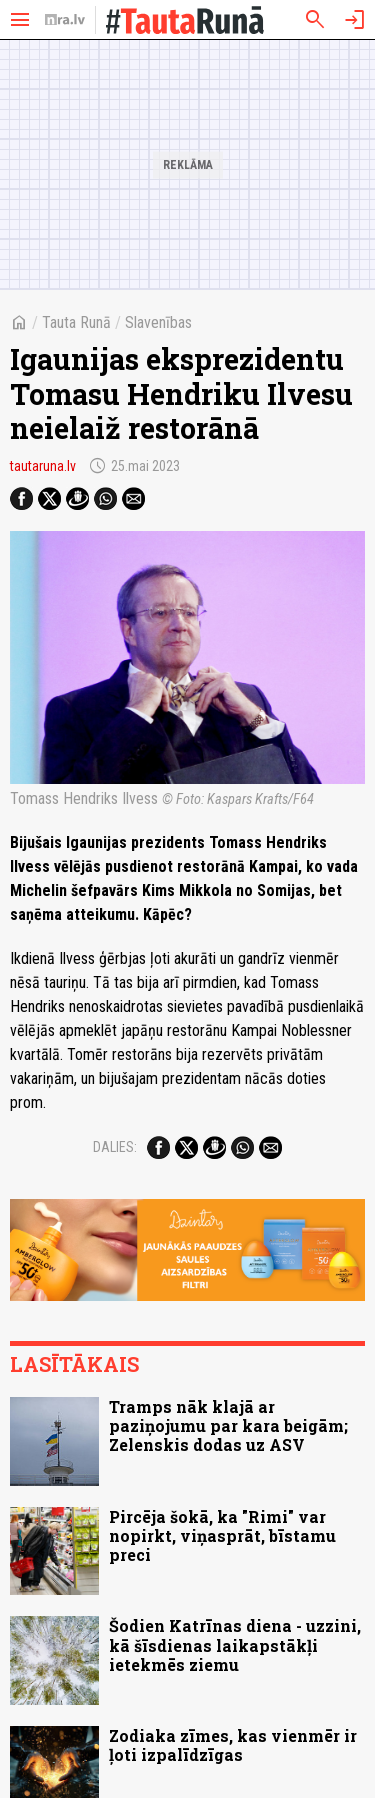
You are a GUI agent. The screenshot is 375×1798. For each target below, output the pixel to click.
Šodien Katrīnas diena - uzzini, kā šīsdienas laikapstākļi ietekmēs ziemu (235, 1644)
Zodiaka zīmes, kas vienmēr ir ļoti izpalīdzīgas (233, 1745)
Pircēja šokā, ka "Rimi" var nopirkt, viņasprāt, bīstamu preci (222, 1535)
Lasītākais (74, 1364)
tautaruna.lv (43, 466)
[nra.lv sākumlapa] (65, 20)
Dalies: (115, 1147)
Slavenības (158, 322)
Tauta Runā (76, 322)
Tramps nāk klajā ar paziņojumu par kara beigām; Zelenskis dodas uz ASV (228, 1425)
